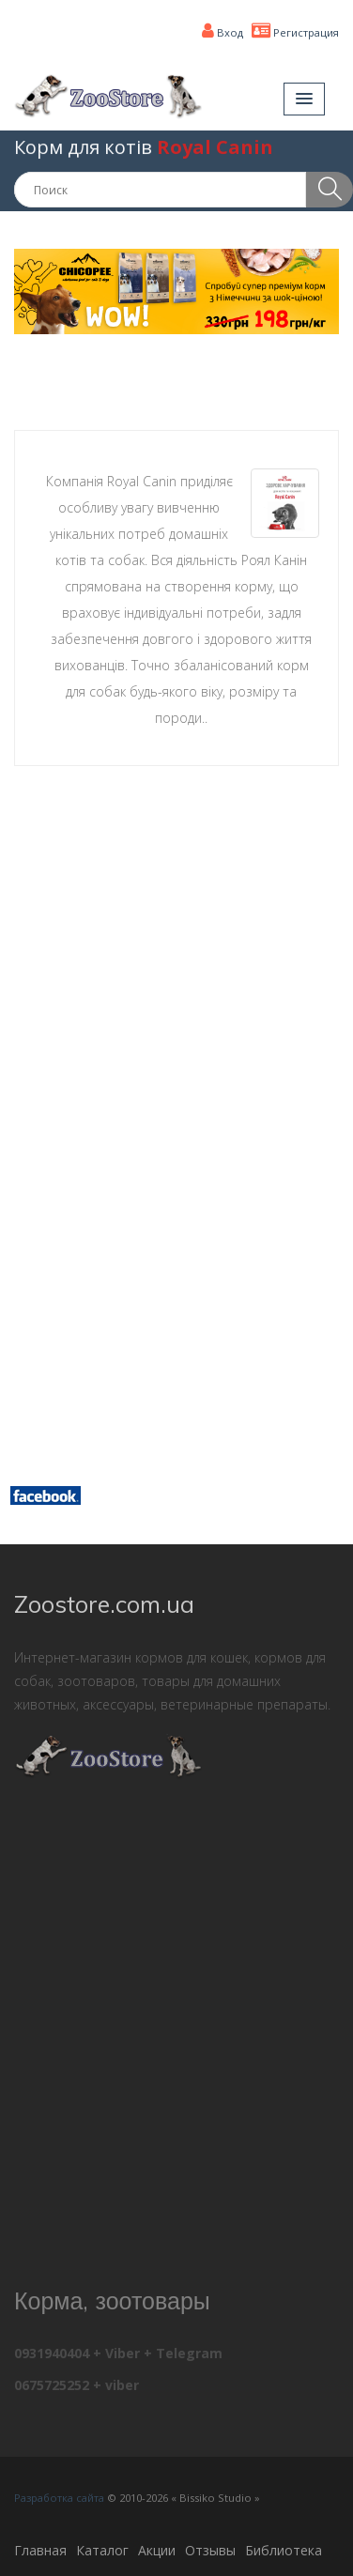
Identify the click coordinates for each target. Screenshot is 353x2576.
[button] (304, 99)
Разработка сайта (59, 2498)
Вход (222, 32)
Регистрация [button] (295, 32)
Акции (157, 2550)
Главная (40, 2550)
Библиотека (283, 2550)
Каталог (102, 2550)
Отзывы (210, 2550)
